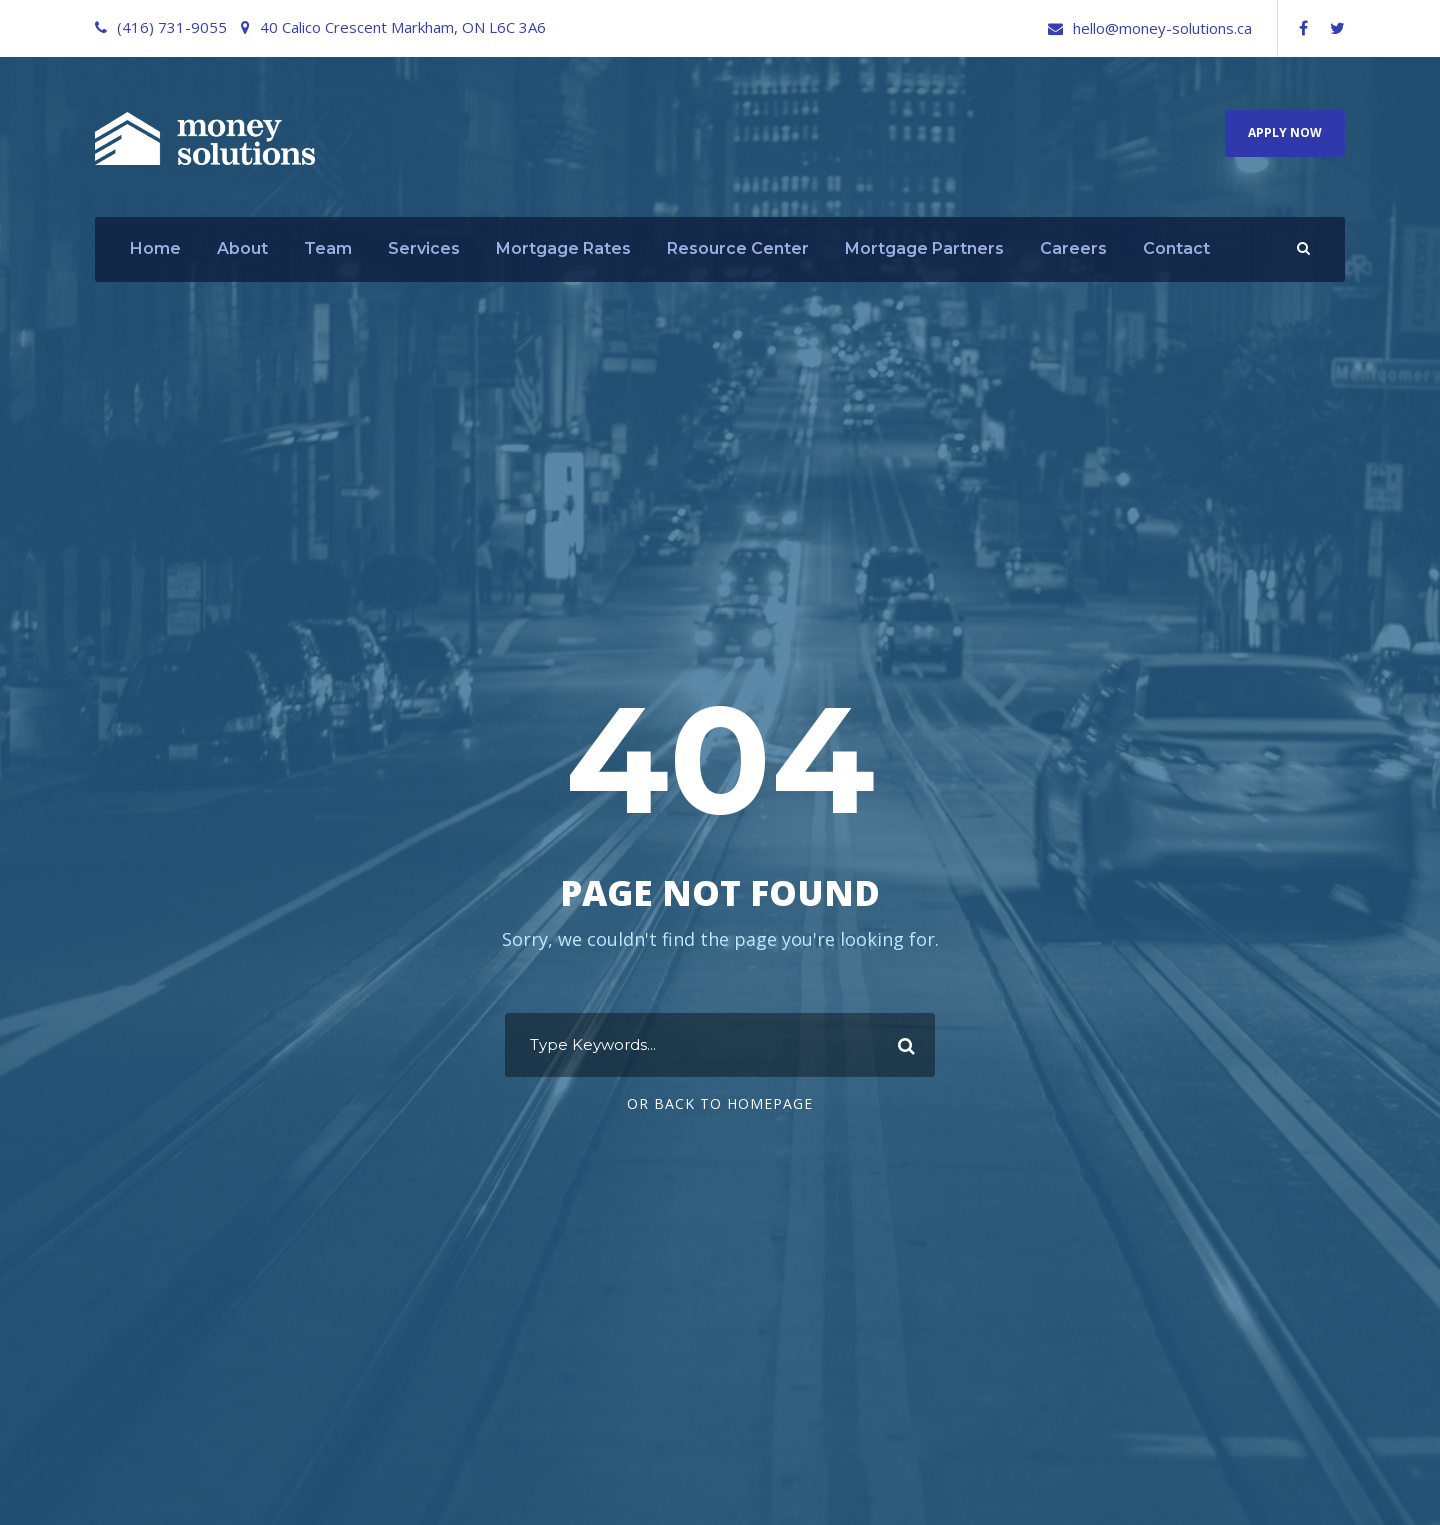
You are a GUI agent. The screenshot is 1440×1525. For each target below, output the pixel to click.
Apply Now (1285, 132)
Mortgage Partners (924, 248)
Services (424, 248)
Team (328, 248)
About (242, 248)
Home (155, 248)
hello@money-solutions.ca (1162, 28)
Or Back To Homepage (720, 1103)
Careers (1073, 248)
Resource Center (738, 248)
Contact (1176, 248)
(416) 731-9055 (172, 27)
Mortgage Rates (563, 248)
